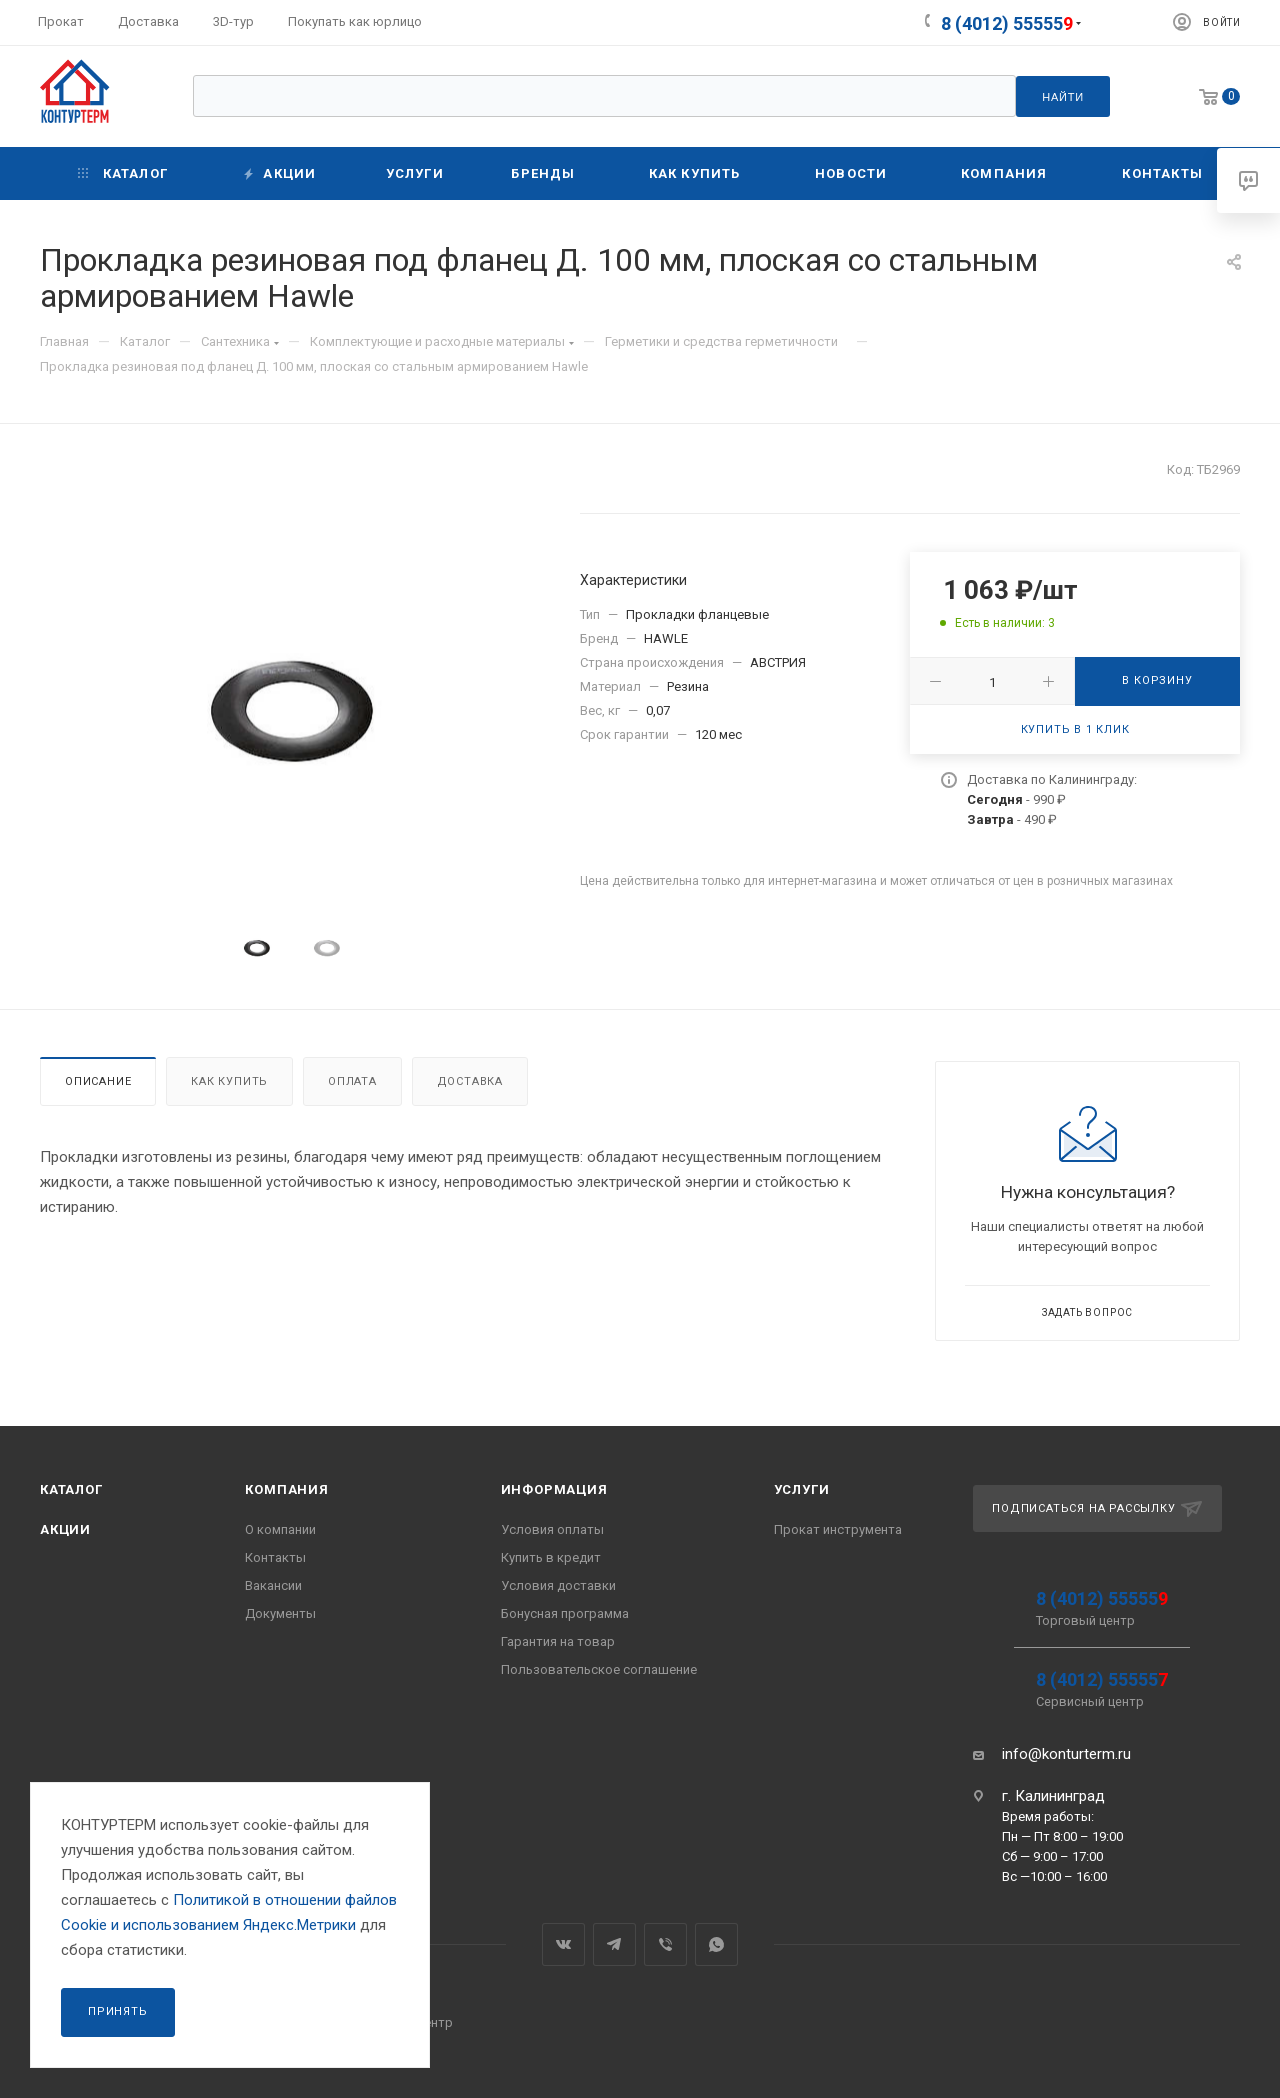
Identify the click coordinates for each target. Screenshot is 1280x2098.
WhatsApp (716, 1944)
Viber (665, 1944)
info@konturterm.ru (1066, 1754)
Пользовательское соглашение (599, 1669)
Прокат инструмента (838, 1529)
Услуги (802, 1489)
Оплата (352, 1081)
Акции (65, 1529)
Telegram (614, 1944)
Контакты (275, 1557)
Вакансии (273, 1585)
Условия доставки (558, 1585)
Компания (286, 1489)
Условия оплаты (552, 1529)
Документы (280, 1613)
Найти (1063, 97)
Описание (98, 1081)
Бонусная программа (565, 1613)
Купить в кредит (551, 1557)
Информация (554, 1489)
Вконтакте (563, 1944)
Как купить (229, 1081)
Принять (118, 2011)
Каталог (71, 1489)
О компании (280, 1529)
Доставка (470, 1081)
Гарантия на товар (558, 1641)
